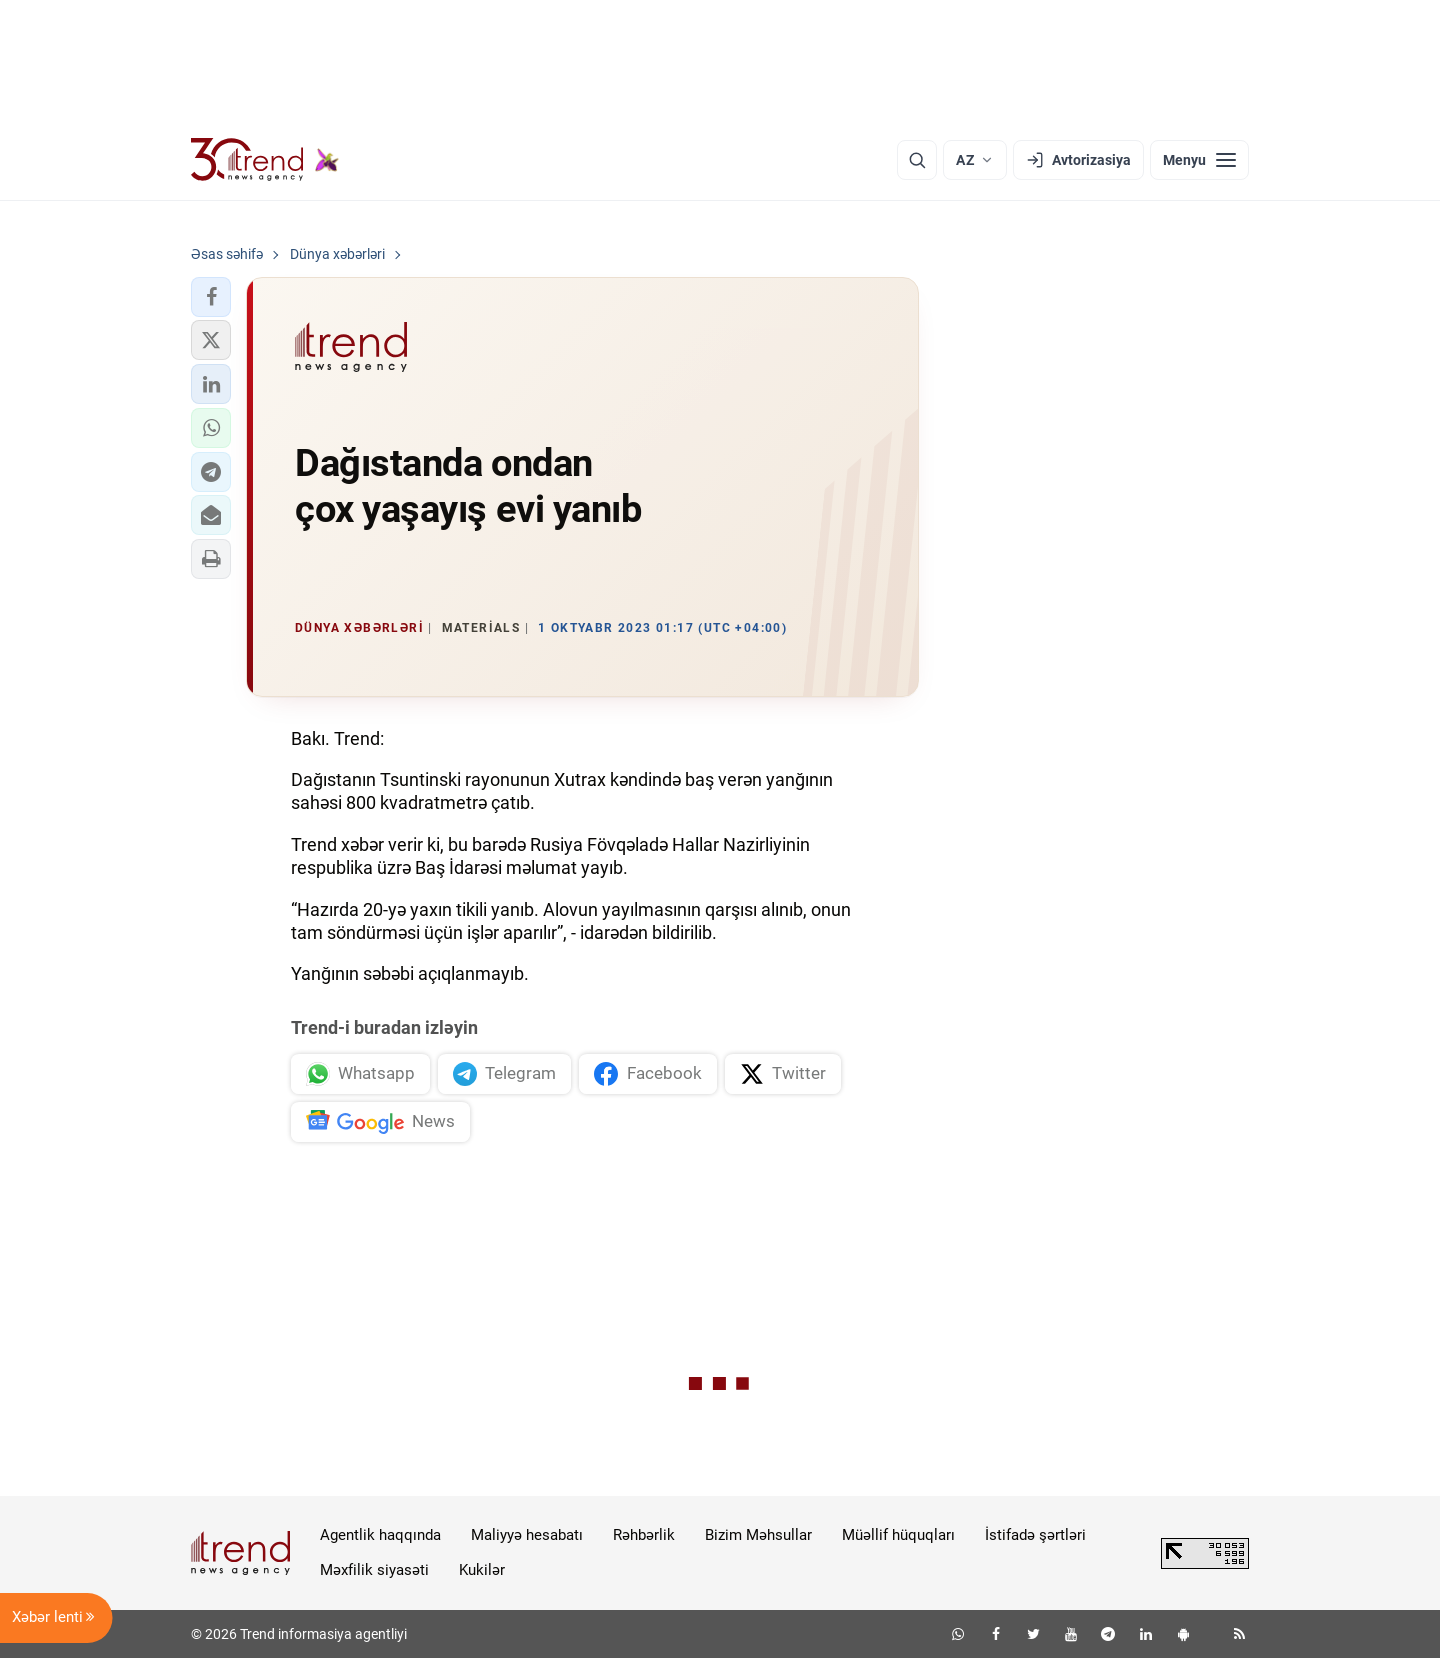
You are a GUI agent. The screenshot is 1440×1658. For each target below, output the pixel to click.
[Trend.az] (265, 160)
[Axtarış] (917, 160)
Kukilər (482, 1570)
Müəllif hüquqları (898, 1535)
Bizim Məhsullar (758, 1535)
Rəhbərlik (644, 1535)
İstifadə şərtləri (1035, 1535)
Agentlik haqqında (380, 1535)
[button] (211, 297)
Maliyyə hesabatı (527, 1535)
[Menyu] (1199, 160)
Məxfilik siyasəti (374, 1570)
